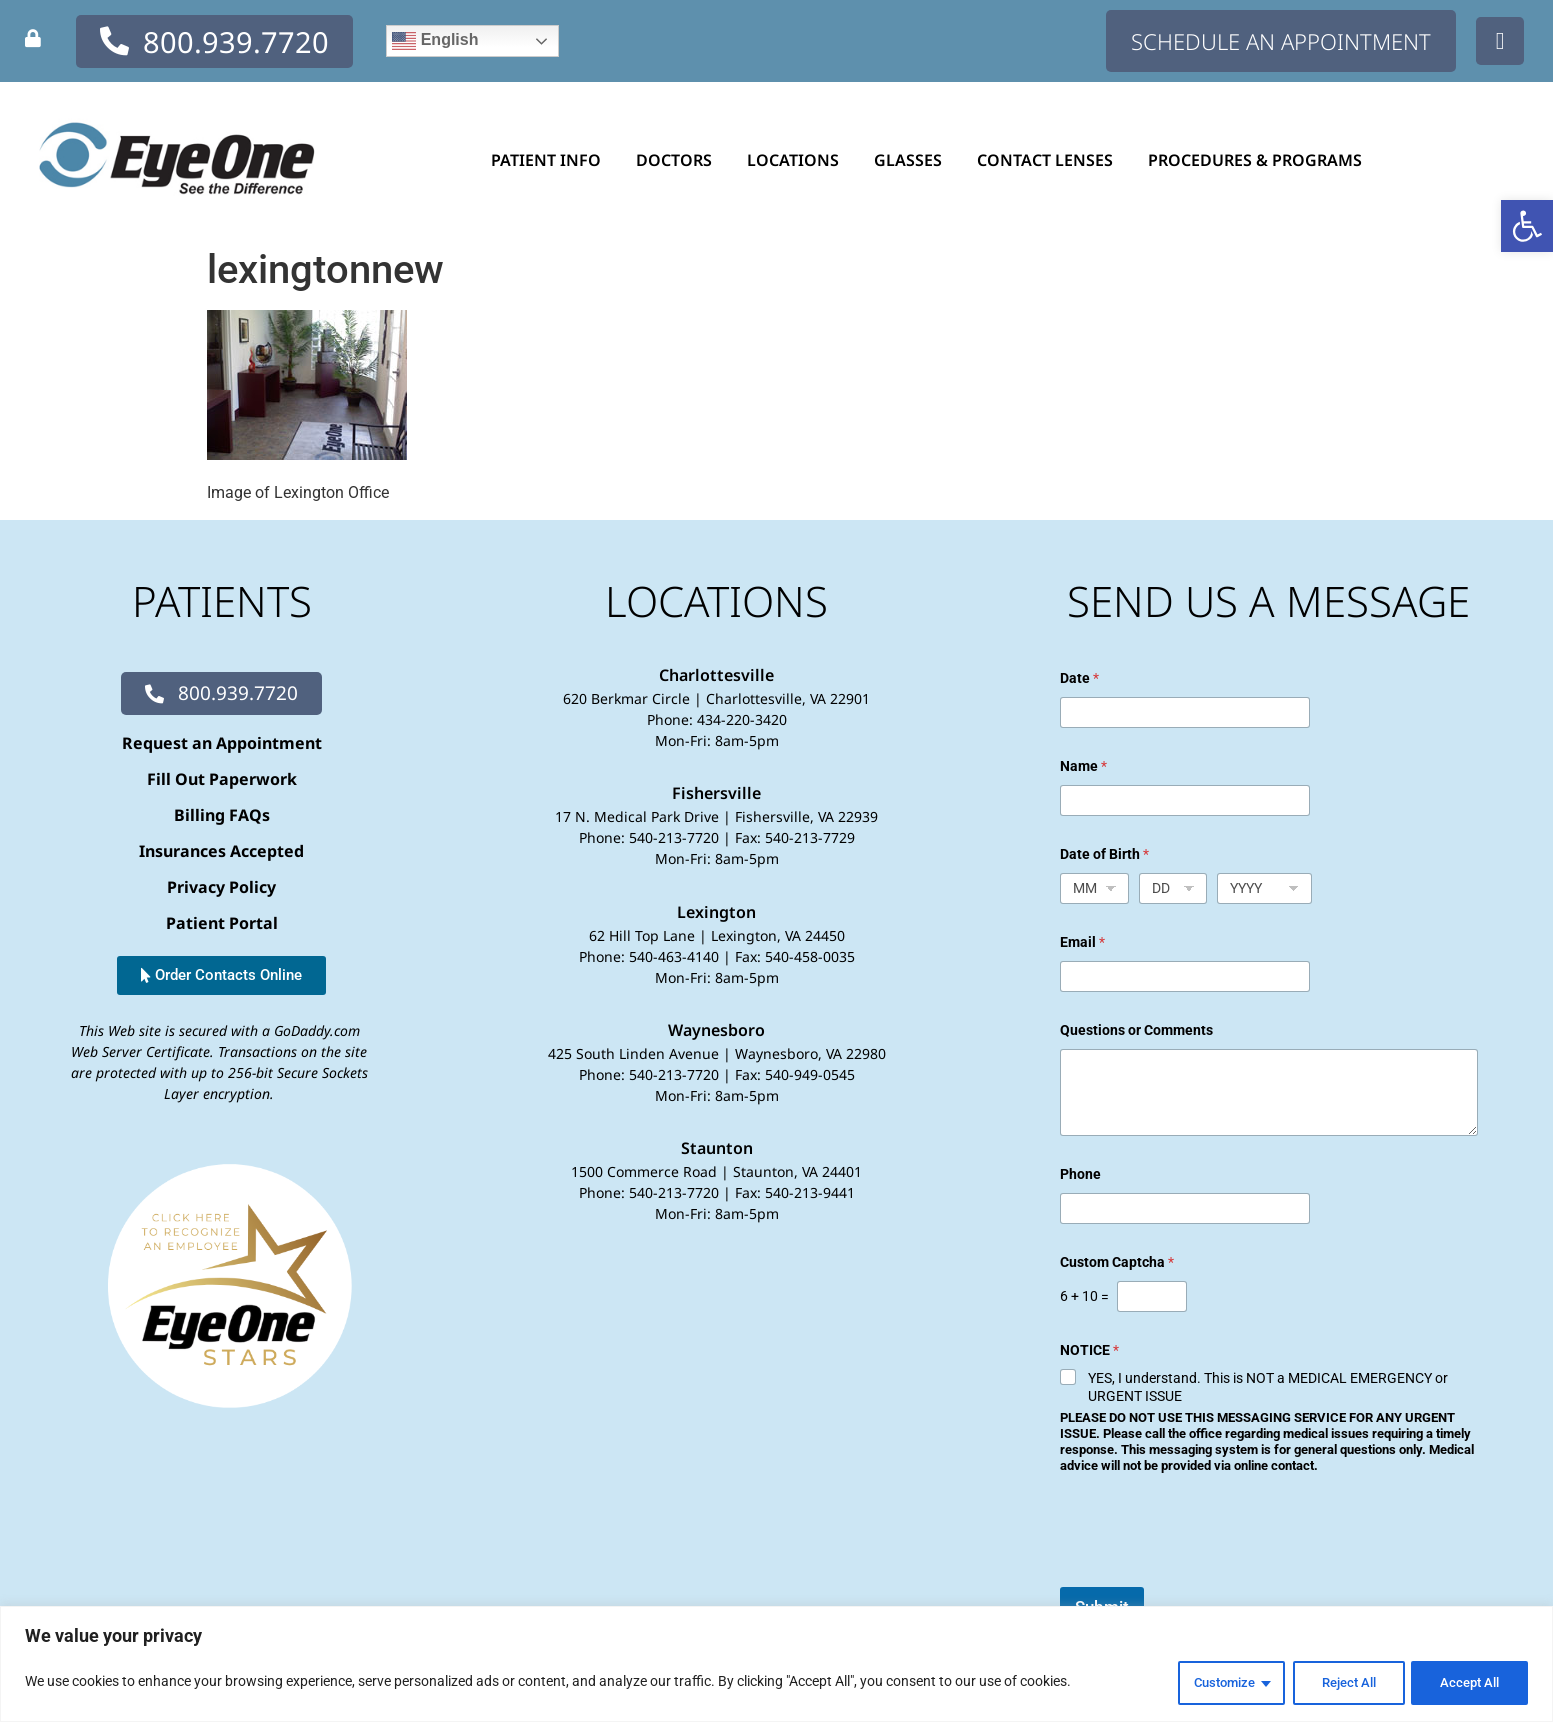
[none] (33, 38)
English (435, 41)
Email (1082, 942)
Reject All (1338, 1683)
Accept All (1467, 1683)
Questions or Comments (1136, 1030)
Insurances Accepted (221, 851)
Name (1083, 766)
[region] (776, 1665)
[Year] (1264, 888)
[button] (1527, 226)
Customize (1207, 1683)
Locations (798, 160)
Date (1079, 678)
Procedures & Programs (1260, 160)
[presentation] (1212, 1574)
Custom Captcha (1117, 1262)
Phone (1080, 1174)
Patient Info (551, 160)
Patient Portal (222, 923)
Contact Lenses (1050, 160)
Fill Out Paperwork (222, 779)
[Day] (1173, 888)
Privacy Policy (221, 887)
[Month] (1094, 888)
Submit (1102, 1607)
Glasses (913, 160)
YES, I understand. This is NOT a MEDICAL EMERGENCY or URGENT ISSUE (1268, 1387)
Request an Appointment (222, 743)
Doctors (679, 160)
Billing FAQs (222, 815)
